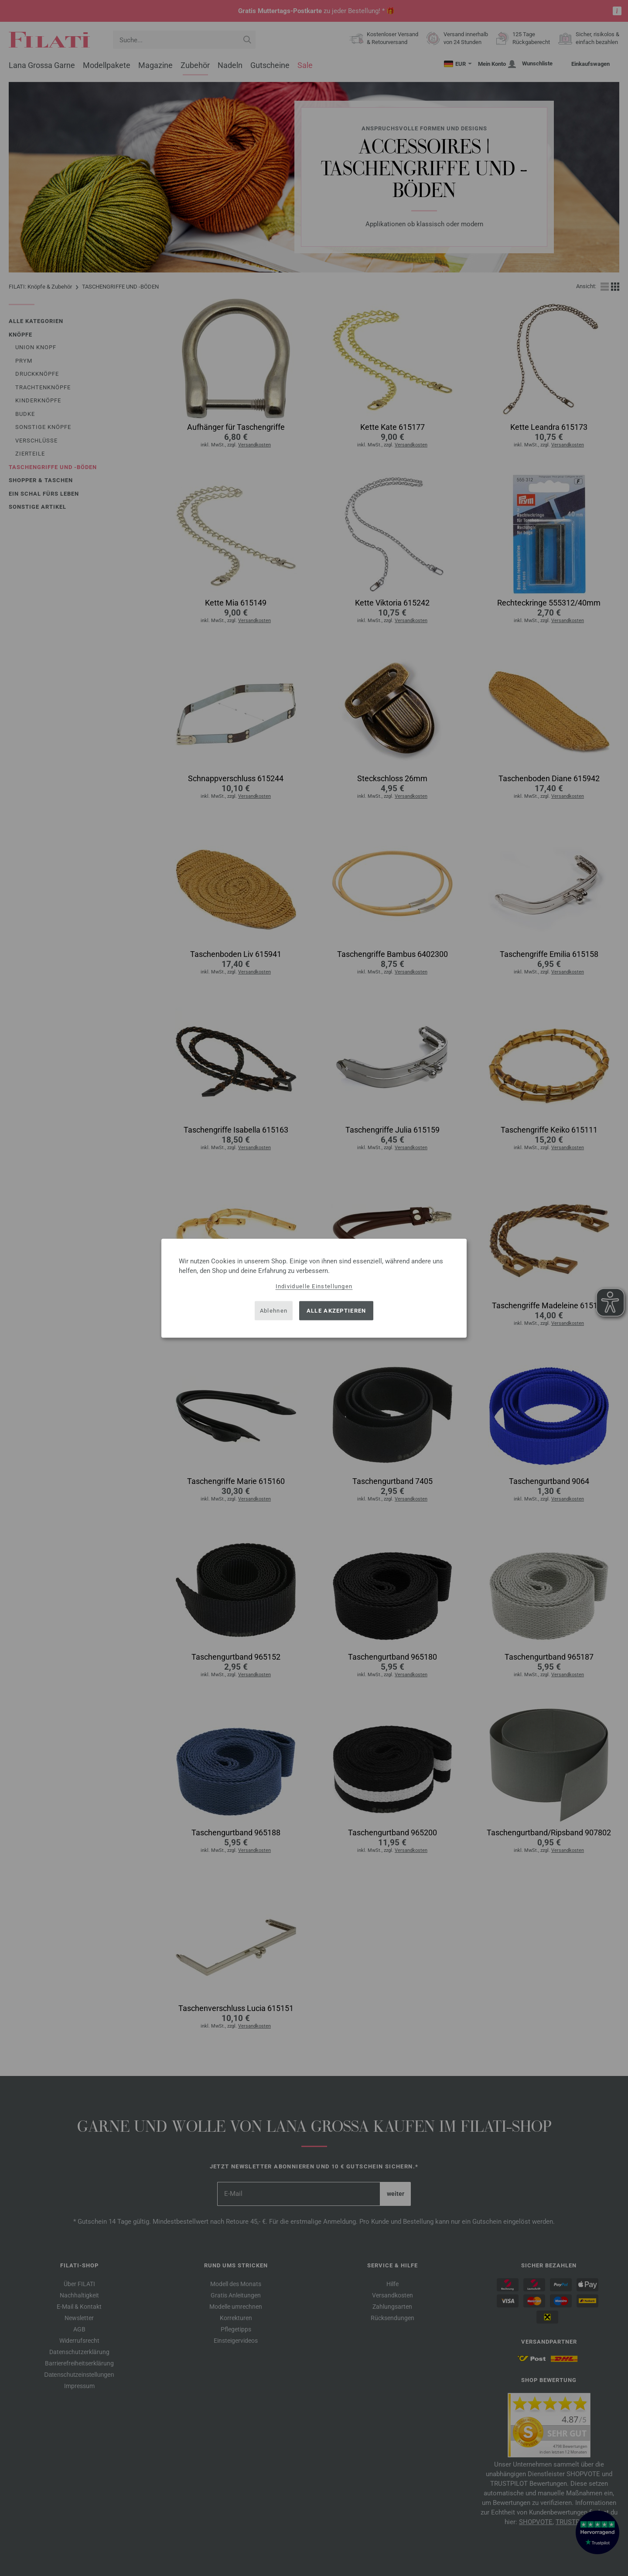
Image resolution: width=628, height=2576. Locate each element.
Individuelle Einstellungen (314, 1286)
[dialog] (314, 1288)
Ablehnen (273, 1310)
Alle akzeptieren (336, 1310)
